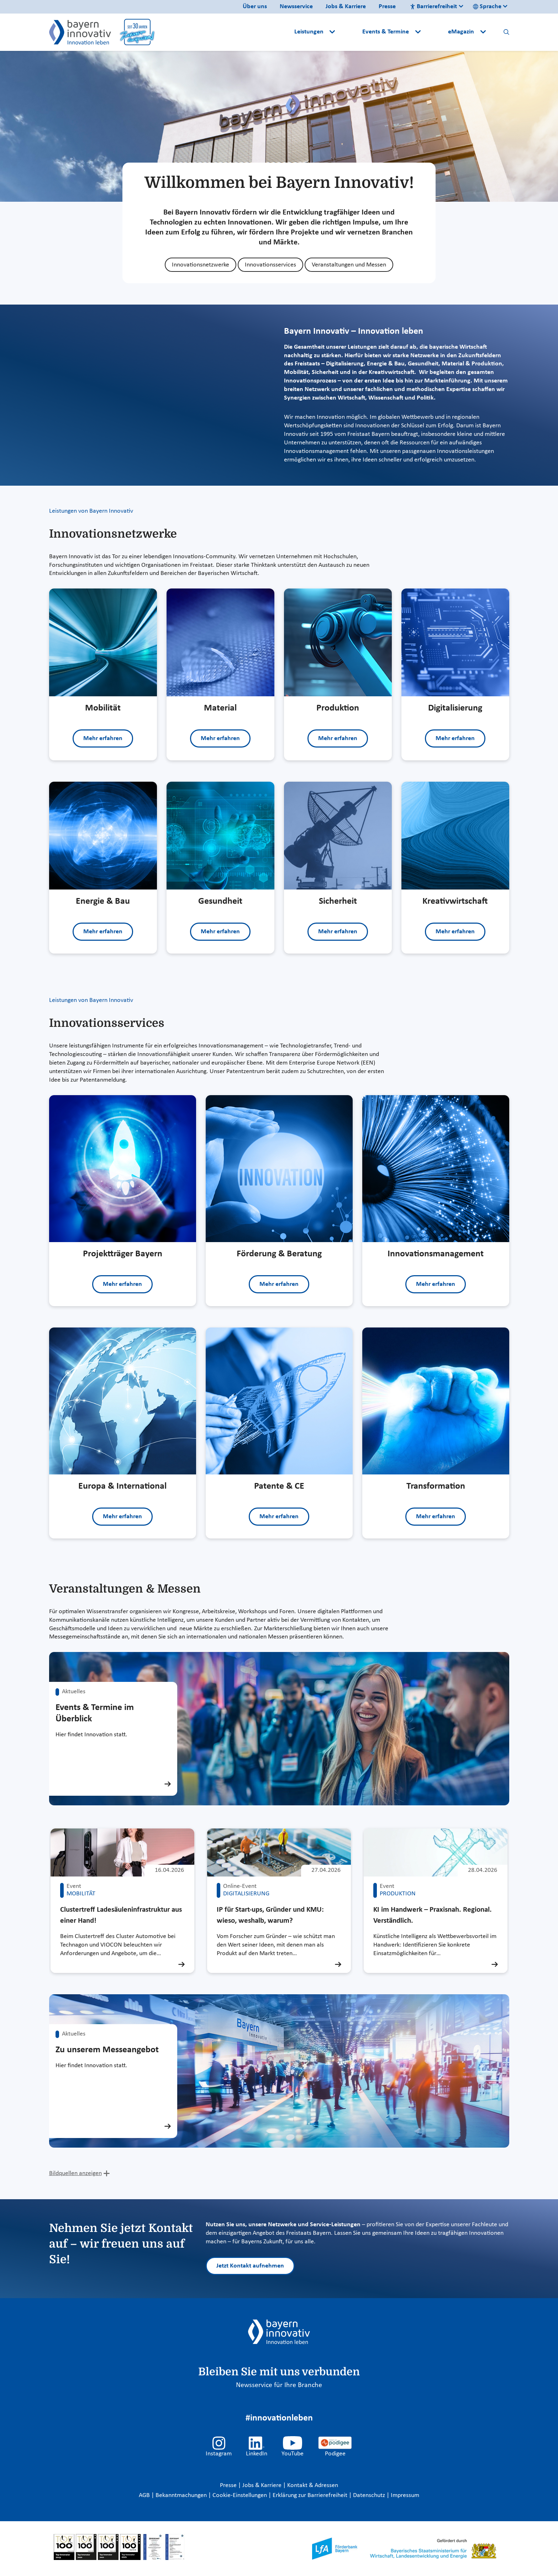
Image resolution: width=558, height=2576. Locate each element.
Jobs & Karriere (346, 6)
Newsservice (296, 6)
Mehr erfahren (102, 738)
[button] (349, 32)
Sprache (487, 6)
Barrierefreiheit (433, 6)
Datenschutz (369, 2495)
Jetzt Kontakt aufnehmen (250, 2266)
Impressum (405, 2495)
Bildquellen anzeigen (75, 2173)
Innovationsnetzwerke (200, 265)
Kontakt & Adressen (312, 2485)
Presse (387, 6)
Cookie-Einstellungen (239, 2495)
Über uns (255, 6)
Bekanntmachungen (182, 2495)
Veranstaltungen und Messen (349, 265)
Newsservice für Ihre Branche (279, 2385)
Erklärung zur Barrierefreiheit (311, 2495)
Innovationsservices (270, 265)
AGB (145, 2495)
